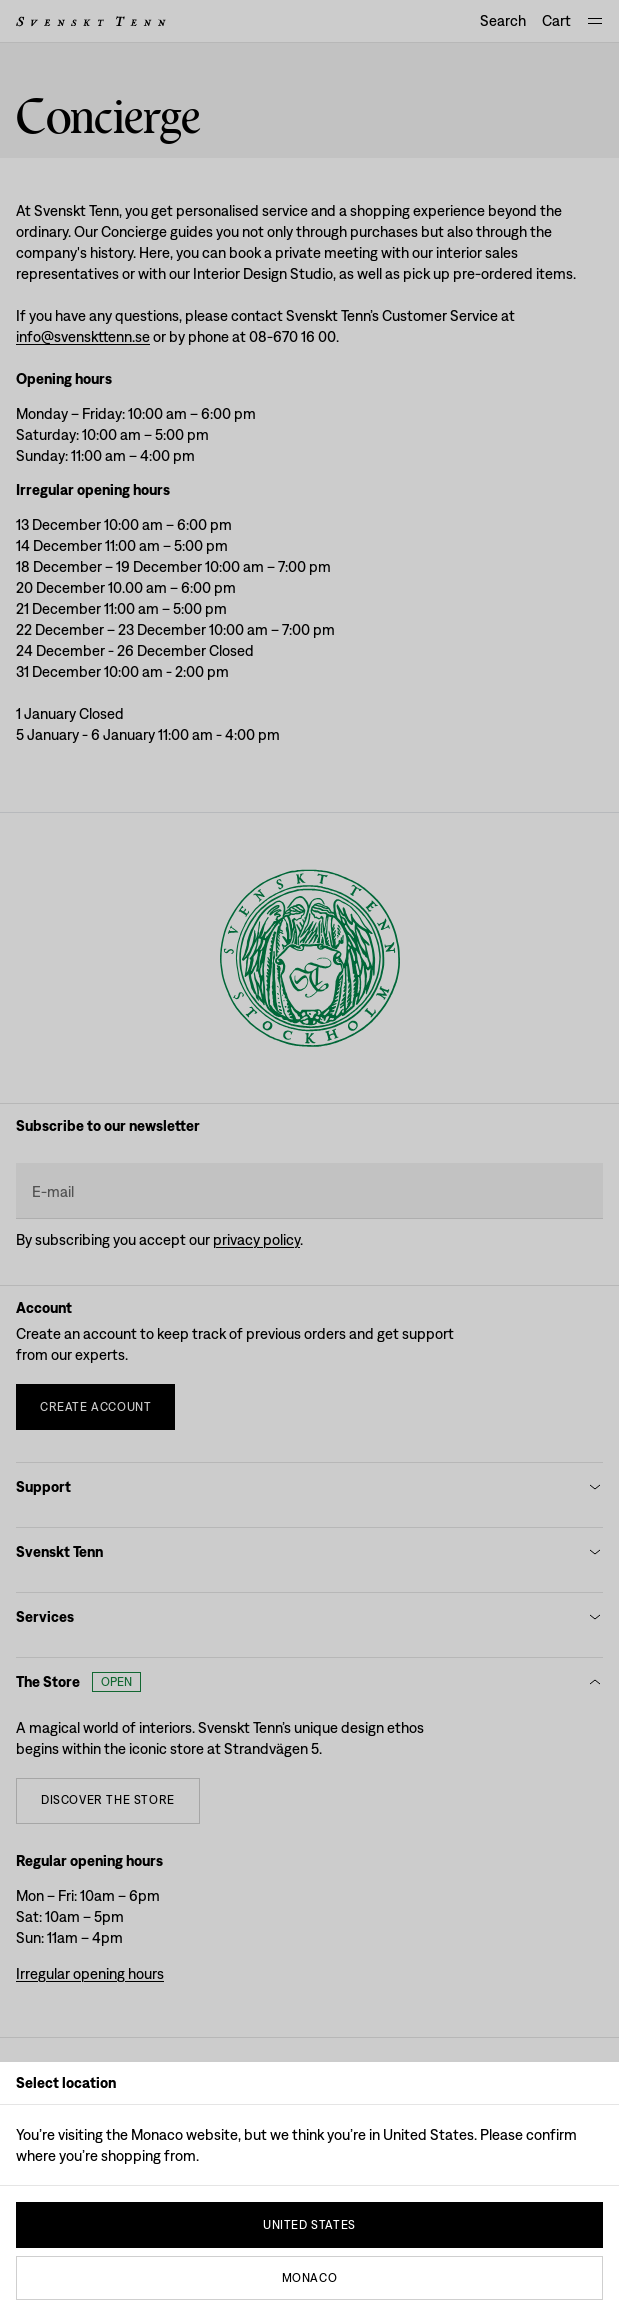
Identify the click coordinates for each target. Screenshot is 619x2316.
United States (309, 2225)
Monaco (310, 2278)
